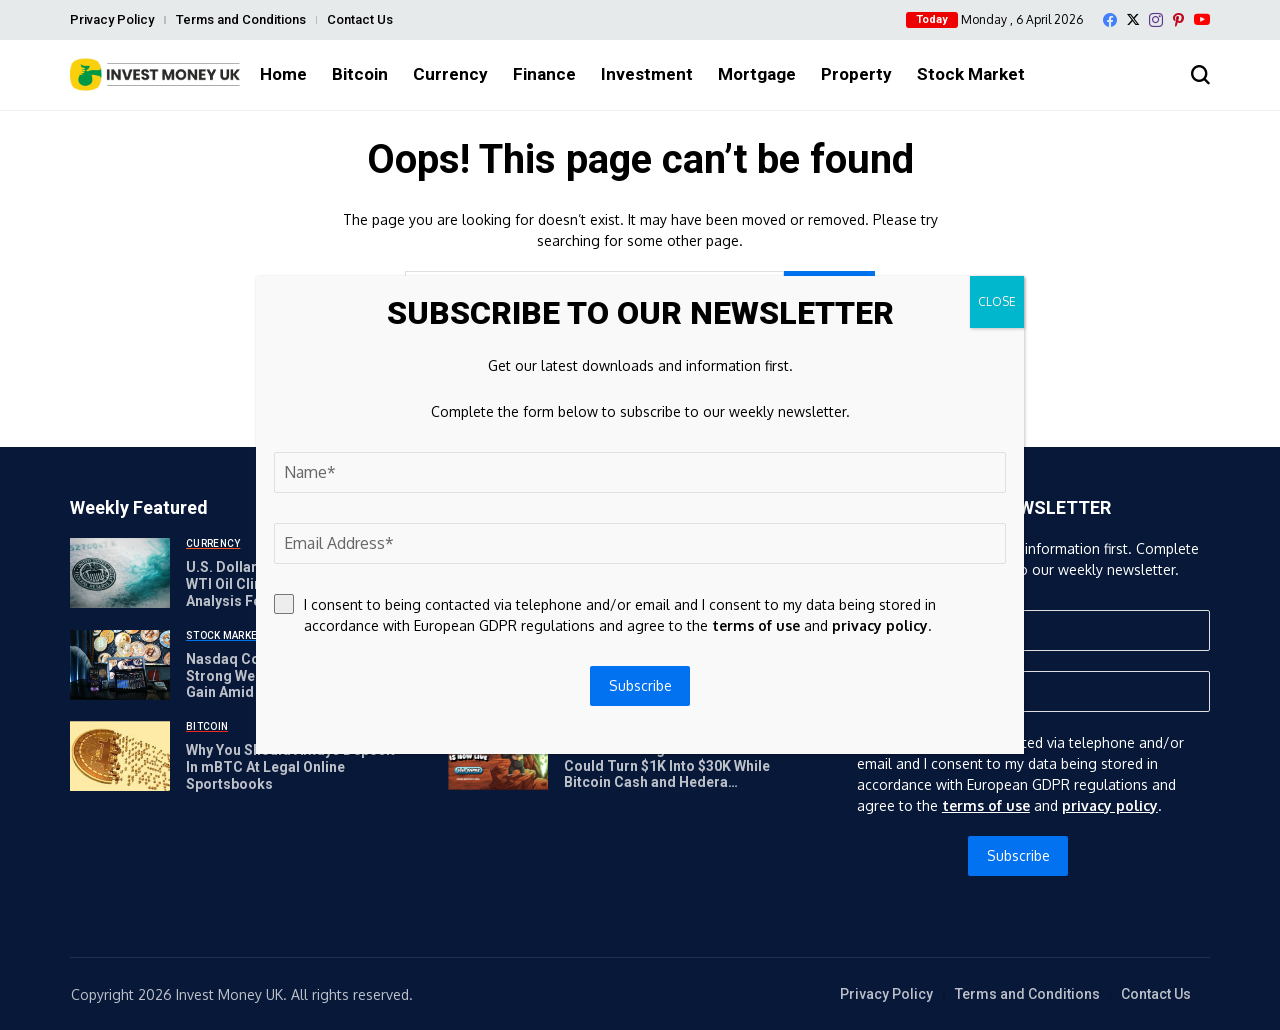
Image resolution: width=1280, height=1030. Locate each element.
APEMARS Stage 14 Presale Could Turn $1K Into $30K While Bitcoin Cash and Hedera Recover (667, 774)
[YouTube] (1202, 19)
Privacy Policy (112, 19)
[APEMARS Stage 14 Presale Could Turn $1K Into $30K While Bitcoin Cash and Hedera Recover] (498, 755)
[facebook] (1110, 20)
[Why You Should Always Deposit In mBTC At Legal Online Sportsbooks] (120, 756)
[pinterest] (1178, 20)
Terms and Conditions (241, 19)
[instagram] (1156, 20)
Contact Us (360, 19)
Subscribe (1018, 855)
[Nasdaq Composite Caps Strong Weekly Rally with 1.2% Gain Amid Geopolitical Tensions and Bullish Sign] (120, 665)
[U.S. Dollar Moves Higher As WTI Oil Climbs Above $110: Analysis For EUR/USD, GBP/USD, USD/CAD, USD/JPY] (120, 573)
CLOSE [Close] (997, 301)
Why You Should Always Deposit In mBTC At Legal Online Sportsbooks (290, 767)
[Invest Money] (155, 74)
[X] (1133, 19)
